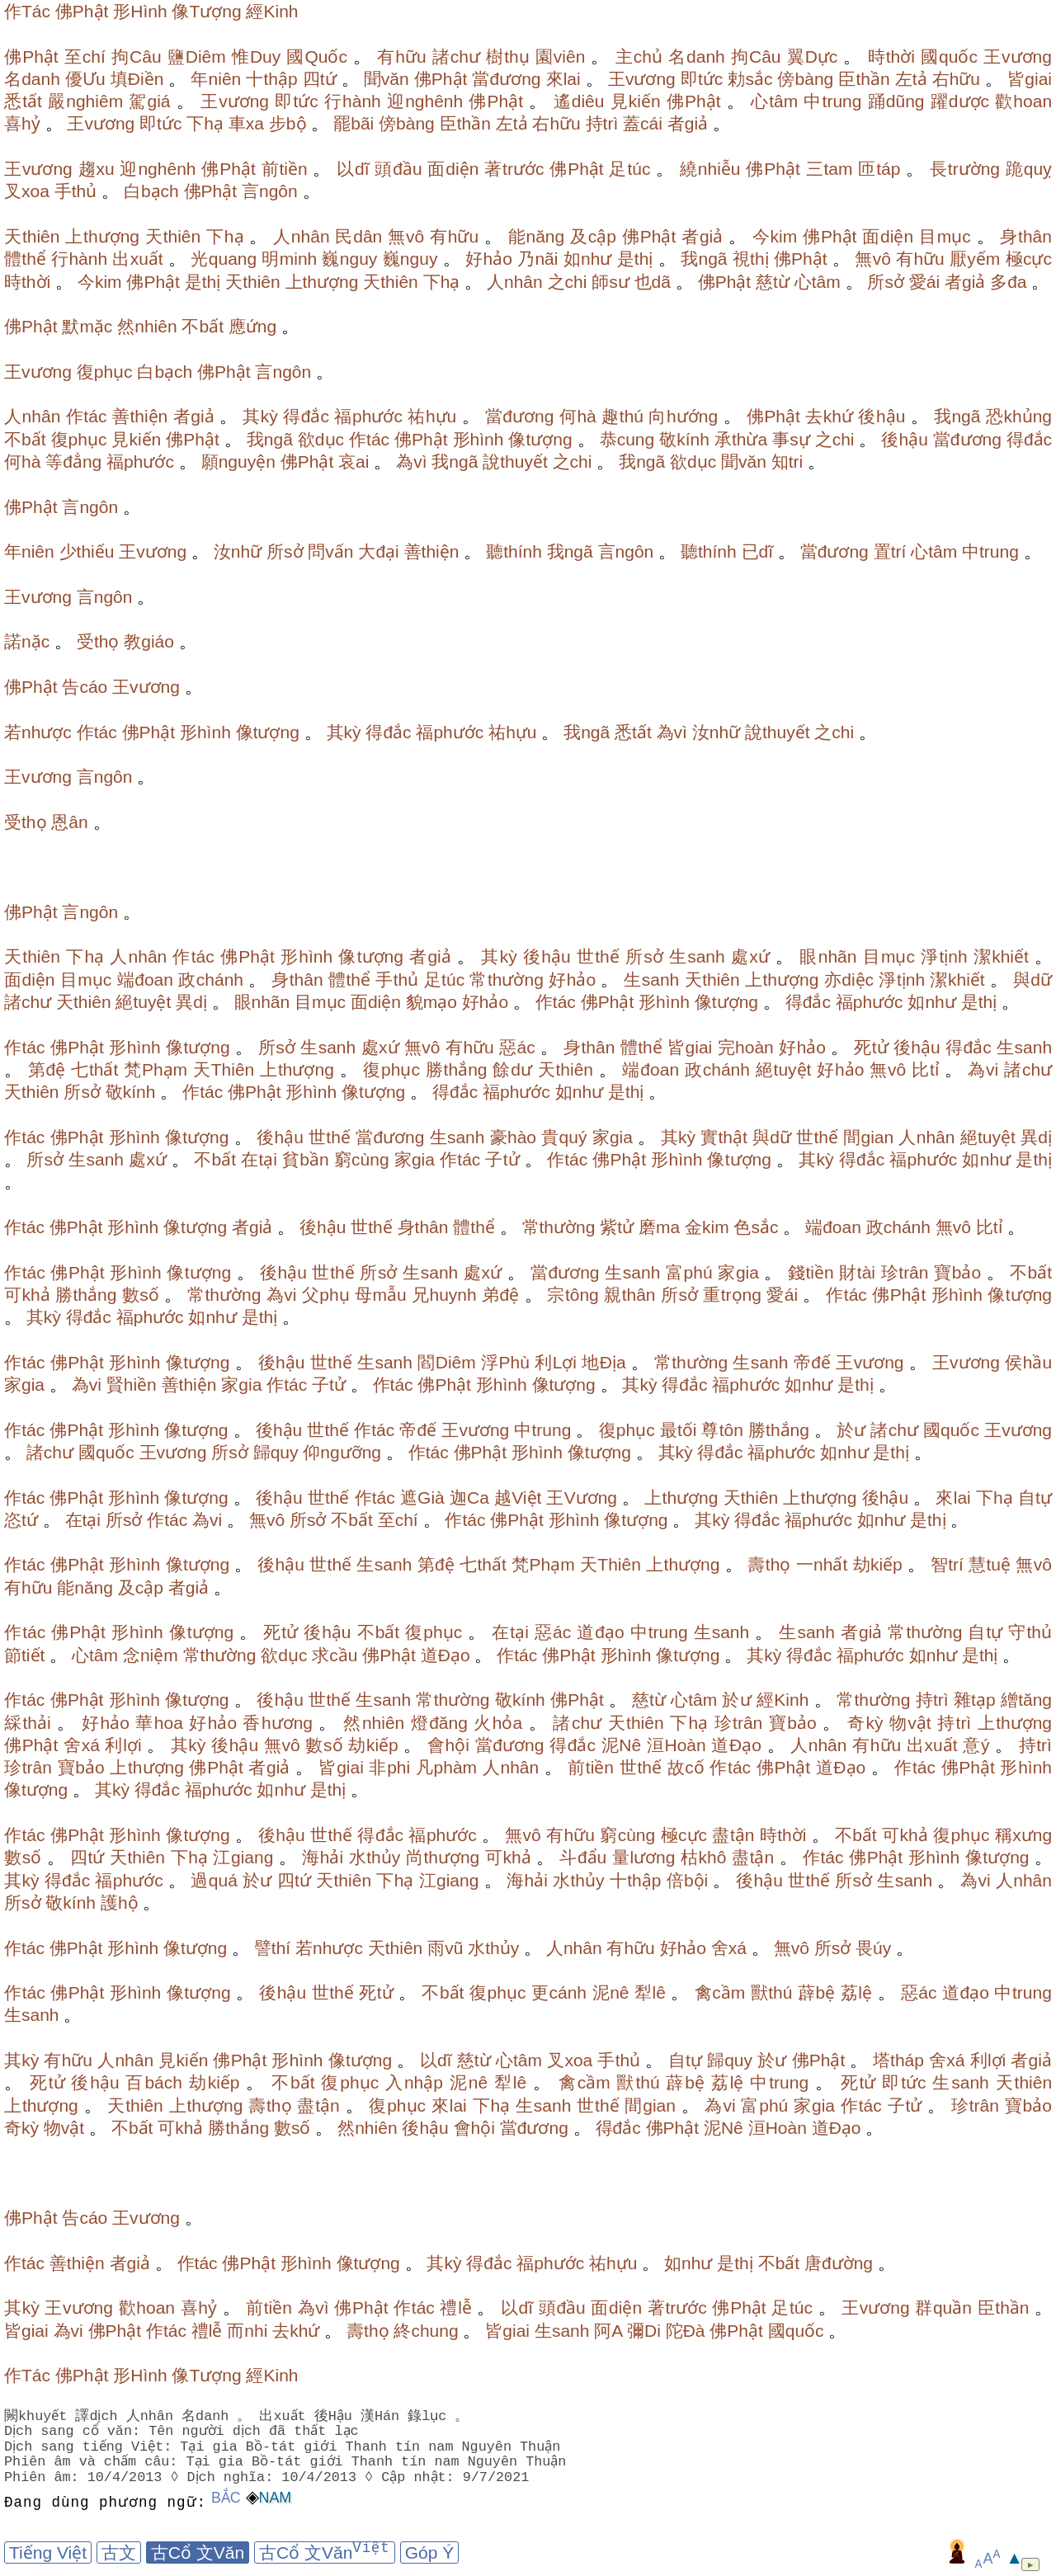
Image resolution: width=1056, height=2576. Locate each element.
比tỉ (925, 1069)
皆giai (1029, 78)
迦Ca (469, 1497)
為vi (983, 1069)
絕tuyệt (143, 1001)
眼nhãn (827, 956)
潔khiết (1001, 956)
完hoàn (746, 1047)
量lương (644, 1857)
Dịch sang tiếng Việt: (91, 2447)
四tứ (320, 78)
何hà (577, 416)
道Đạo (445, 1655)
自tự (1035, 1497)
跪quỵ (1029, 168)
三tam (829, 168)
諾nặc (27, 641)
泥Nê (621, 1744)
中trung (832, 101)
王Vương (581, 1497)
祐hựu (432, 416)
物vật (910, 1722)
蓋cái (642, 123)
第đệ (47, 1069)
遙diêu (579, 101)
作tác (86, 416)
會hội (448, 1744)
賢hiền (131, 1384)
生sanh (697, 956)
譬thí (272, 1947)
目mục (945, 236)
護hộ (120, 1902)
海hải (322, 1857)
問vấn (330, 551)
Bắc (226, 2497)
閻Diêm (446, 1362)
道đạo (601, 1631)
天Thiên (223, 1069)
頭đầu (398, 168)
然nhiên (147, 326)
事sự (791, 439)
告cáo (84, 686)
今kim (775, 236)
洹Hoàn (676, 1744)
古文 (118, 2552)
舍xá (82, 1744)
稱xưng (1023, 1834)
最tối (678, 1429)
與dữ (1032, 979)
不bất (203, 326)
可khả (27, 1294)
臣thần (863, 78)
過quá (214, 1880)
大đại (378, 551)
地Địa (603, 1362)
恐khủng (1019, 416)
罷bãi (353, 123)
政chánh (210, 979)
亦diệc (849, 979)
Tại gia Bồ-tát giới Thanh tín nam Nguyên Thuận (373, 2447)
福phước (368, 416)
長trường (965, 168)
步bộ (288, 123)
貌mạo (431, 1001)
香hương (278, 1722)
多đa (1008, 281)
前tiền (285, 168)
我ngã (704, 258)
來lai (563, 78)
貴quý (564, 1137)
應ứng (252, 326)
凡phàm (446, 1767)
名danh (696, 56)
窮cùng (361, 1159)
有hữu (402, 56)
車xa (246, 123)
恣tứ (21, 1519)
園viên (560, 56)
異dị (191, 1001)
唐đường (838, 2262)
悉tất (23, 101)
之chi (567, 281)
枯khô (704, 1857)
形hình (478, 439)
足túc (629, 168)
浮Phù (505, 1362)
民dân (358, 236)
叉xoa (27, 190)
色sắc (755, 1226)
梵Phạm (155, 1069)
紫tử (617, 1226)
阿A (608, 2330)
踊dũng (896, 101)
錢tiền (811, 1272)
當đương (506, 78)
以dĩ (353, 168)
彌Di (644, 2330)
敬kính (684, 439)
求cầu (334, 1655)
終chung (426, 2330)
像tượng (540, 439)
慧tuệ (990, 1564)
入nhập (414, 2082)
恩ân (69, 821)
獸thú (772, 1992)
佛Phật (82, 11)
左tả (911, 78)
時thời (891, 56)
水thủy (375, 1857)
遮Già (422, 1497)
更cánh (559, 1992)
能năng (536, 236)
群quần (943, 2307)
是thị (635, 258)
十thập (271, 78)
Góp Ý (430, 2552)
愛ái (924, 281)
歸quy (276, 1452)
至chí (85, 56)
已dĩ (758, 551)
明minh (289, 258)
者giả (687, 123)
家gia (612, 1137)
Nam (275, 2497)
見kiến (635, 101)
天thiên (31, 236)
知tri (787, 461)
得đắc (306, 416)
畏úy (873, 1947)
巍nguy (349, 258)
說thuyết (515, 461)
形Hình (140, 11)
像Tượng (206, 11)
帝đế (812, 1362)
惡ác (517, 1047)
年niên (216, 78)
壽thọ (768, 1564)
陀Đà (685, 2330)
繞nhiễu (710, 168)
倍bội (688, 1880)
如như (587, 258)
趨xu (96, 168)
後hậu (881, 416)
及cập (593, 236)
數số (140, 1294)
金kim (707, 1226)
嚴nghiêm (85, 101)
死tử (871, 1047)
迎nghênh (425, 101)
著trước (514, 168)
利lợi (123, 1744)
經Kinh (272, 11)
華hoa (159, 1722)
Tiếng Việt (48, 2552)
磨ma (659, 1226)
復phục (105, 371)
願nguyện (238, 461)
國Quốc (316, 56)
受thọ (98, 641)
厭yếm (975, 258)
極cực (1029, 258)
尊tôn (721, 1429)
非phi (389, 1767)
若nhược (38, 732)
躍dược (960, 101)
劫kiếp (878, 1564)
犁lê (650, 1992)
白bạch (151, 190)
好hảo (488, 258)
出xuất (137, 258)
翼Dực (812, 56)
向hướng (683, 416)
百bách (153, 2082)
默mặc (87, 326)
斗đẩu (582, 1857)
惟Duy (256, 56)
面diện (452, 168)
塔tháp (898, 2060)
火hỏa (498, 1722)
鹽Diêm (196, 56)
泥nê (610, 1992)
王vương (1017, 56)
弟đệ (500, 1294)
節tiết (24, 1655)
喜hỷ (22, 123)
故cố (686, 1767)
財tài (857, 1272)
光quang (224, 258)
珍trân (905, 1272)
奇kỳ (865, 1722)
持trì (602, 123)
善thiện (139, 416)
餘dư (512, 1069)
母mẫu (381, 1294)
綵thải (27, 1722)
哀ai (353, 461)
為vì (411, 461)
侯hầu (1028, 1362)
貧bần (305, 1159)
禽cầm (720, 1992)
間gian (868, 1137)
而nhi (247, 2330)
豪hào (513, 1137)
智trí (947, 1564)
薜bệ (816, 1992)
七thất (94, 1069)
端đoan (145, 979)
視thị (751, 258)
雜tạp (975, 1699)
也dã (652, 281)
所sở (885, 281)
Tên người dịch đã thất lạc (257, 2431)
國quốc (949, 56)
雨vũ (445, 1947)
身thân (1026, 236)
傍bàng (805, 78)
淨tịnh (944, 956)
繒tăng (1026, 1699)
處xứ (750, 956)
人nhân (301, 236)
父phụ (326, 1294)
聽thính (514, 551)
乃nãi (537, 258)
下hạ (205, 123)
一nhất (822, 1564)
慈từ (773, 281)
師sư (610, 281)
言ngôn (270, 190)
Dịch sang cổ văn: (74, 2431)
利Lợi (556, 1362)
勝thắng (457, 1069)
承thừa (740, 439)
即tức (702, 78)
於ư (851, 1429)
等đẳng (73, 461)
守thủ (1030, 1631)
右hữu (956, 78)
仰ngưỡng (342, 1452)
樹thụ (508, 56)
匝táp (879, 168)
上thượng (102, 236)
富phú (689, 1272)
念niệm (150, 1655)
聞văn (386, 78)
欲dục (321, 439)
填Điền (137, 78)
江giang (243, 1857)
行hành (352, 101)
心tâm (774, 101)
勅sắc (750, 78)
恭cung (627, 439)
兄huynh (444, 1294)
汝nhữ (238, 551)
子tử (502, 1159)
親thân (629, 1294)
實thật (723, 1137)
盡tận (733, 1834)
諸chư (456, 56)
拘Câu (136, 56)
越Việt (517, 1497)
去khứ (829, 416)
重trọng (732, 1294)
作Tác (27, 11)
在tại (259, 1159)
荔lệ (856, 1992)
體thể (25, 258)
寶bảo (957, 1272)
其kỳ (260, 416)
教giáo (149, 641)
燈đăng (439, 1722)
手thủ (75, 190)
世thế (598, 956)
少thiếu (87, 551)
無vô (406, 236)
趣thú (622, 416)
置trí (890, 551)
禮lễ (455, 2307)
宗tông (572, 1294)
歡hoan (1023, 101)
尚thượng (443, 1857)
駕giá (149, 101)
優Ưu (85, 78)
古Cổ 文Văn (197, 2552)
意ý (976, 1744)
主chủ (638, 56)
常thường (506, 979)
